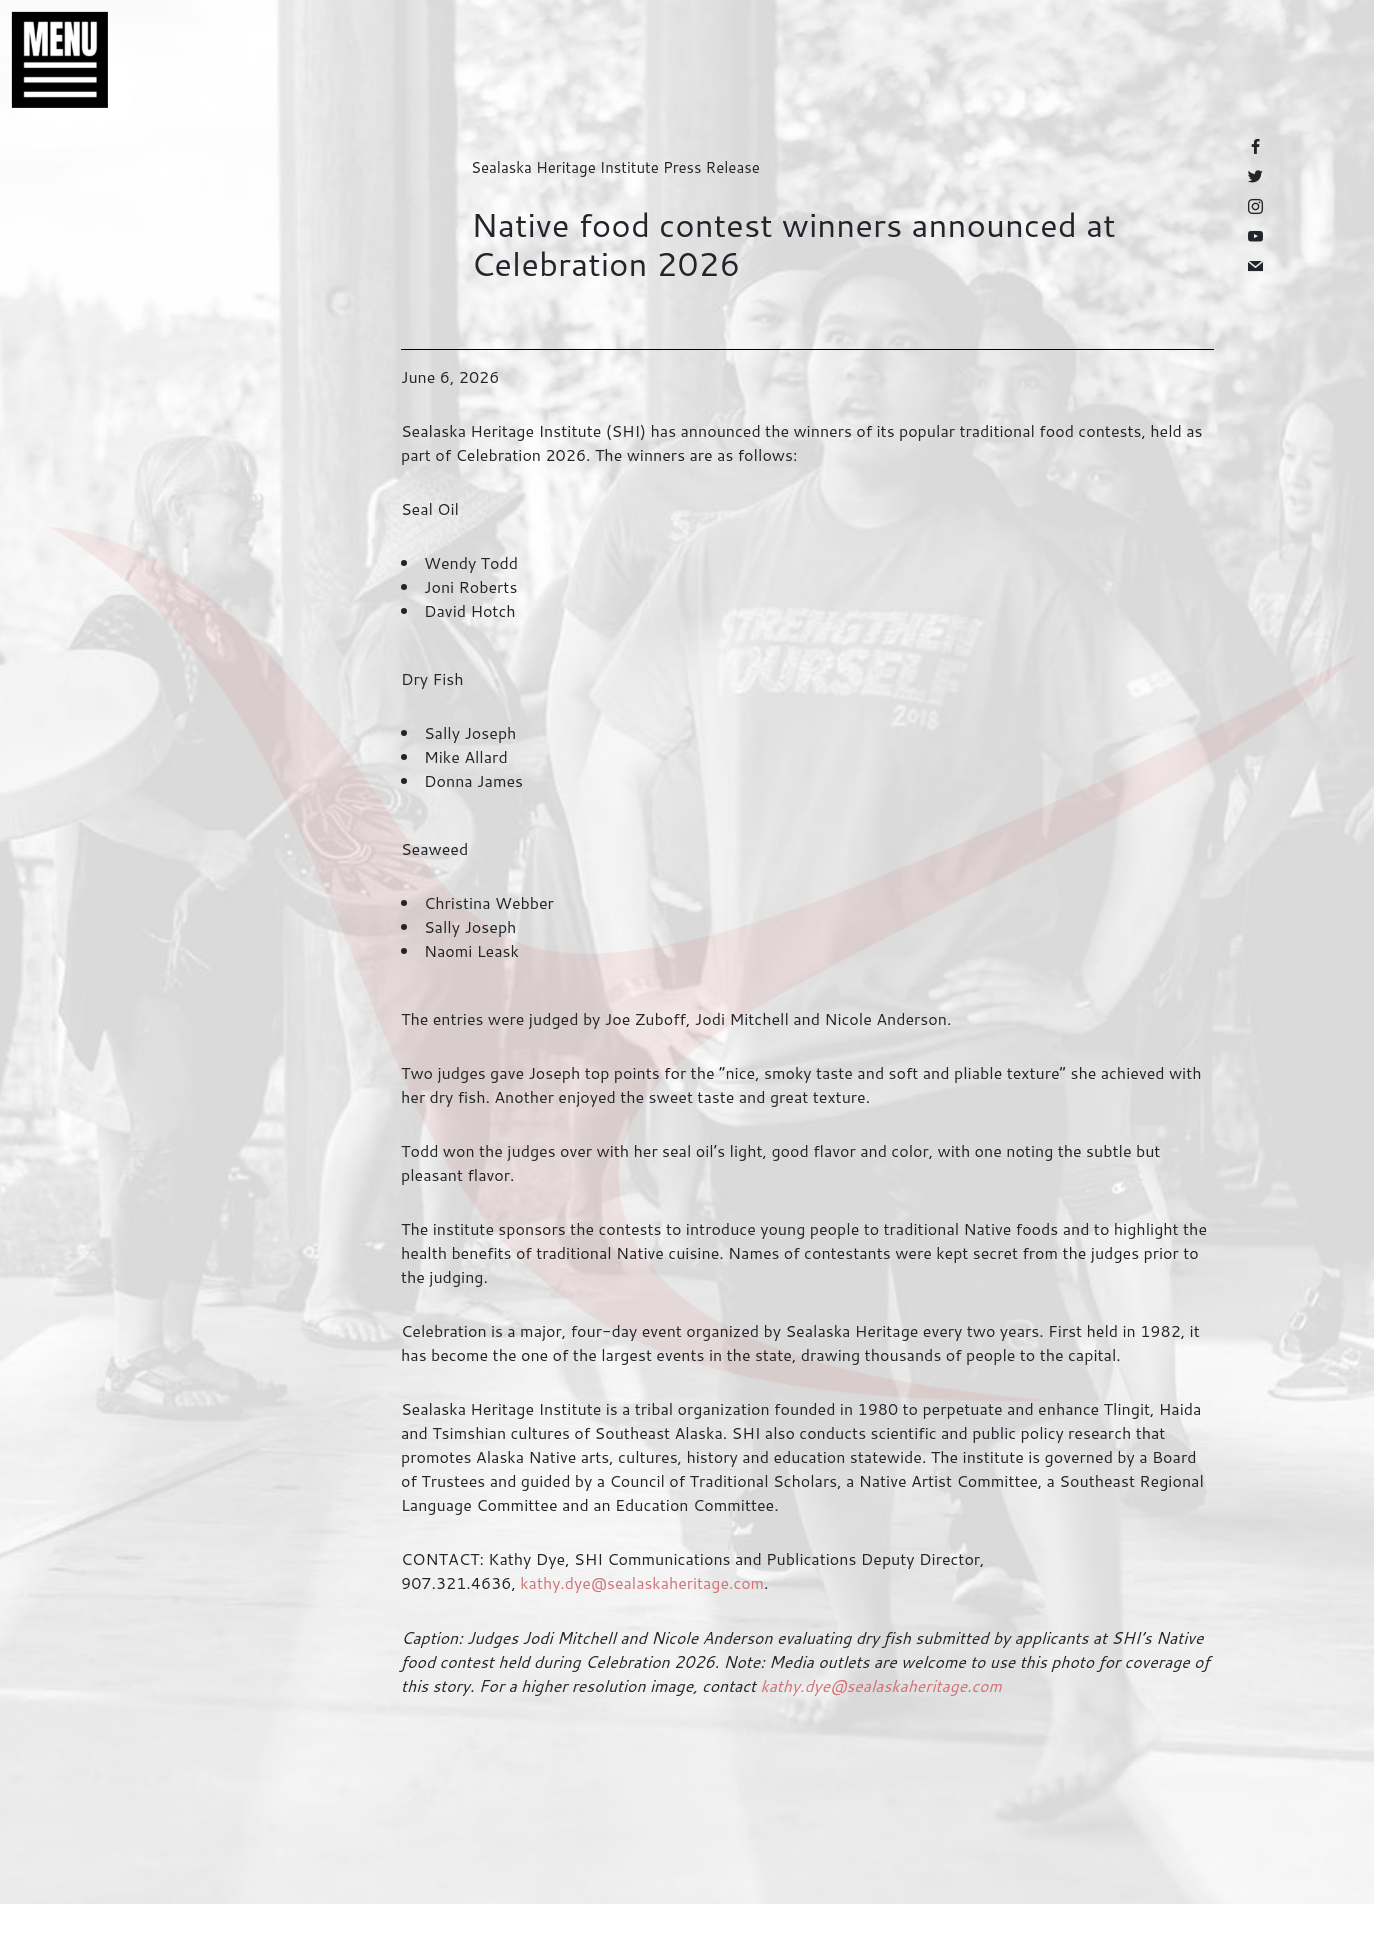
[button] (50, 60)
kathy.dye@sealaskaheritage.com (642, 1582)
